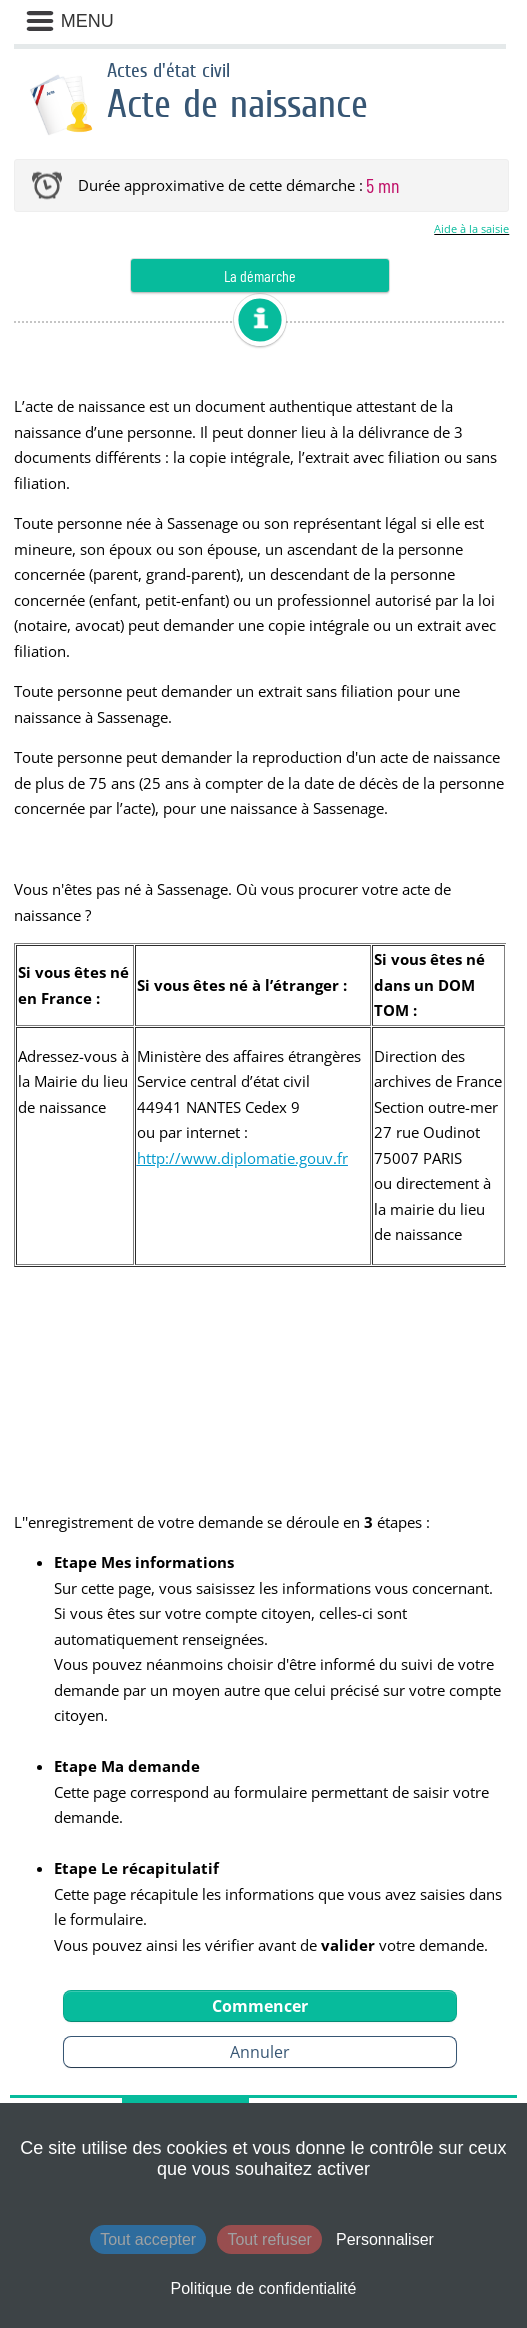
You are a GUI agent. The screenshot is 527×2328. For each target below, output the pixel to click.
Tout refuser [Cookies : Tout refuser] (269, 2239)
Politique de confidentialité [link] (264, 2288)
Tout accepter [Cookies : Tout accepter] (148, 2239)
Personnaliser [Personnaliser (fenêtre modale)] (385, 2239)
